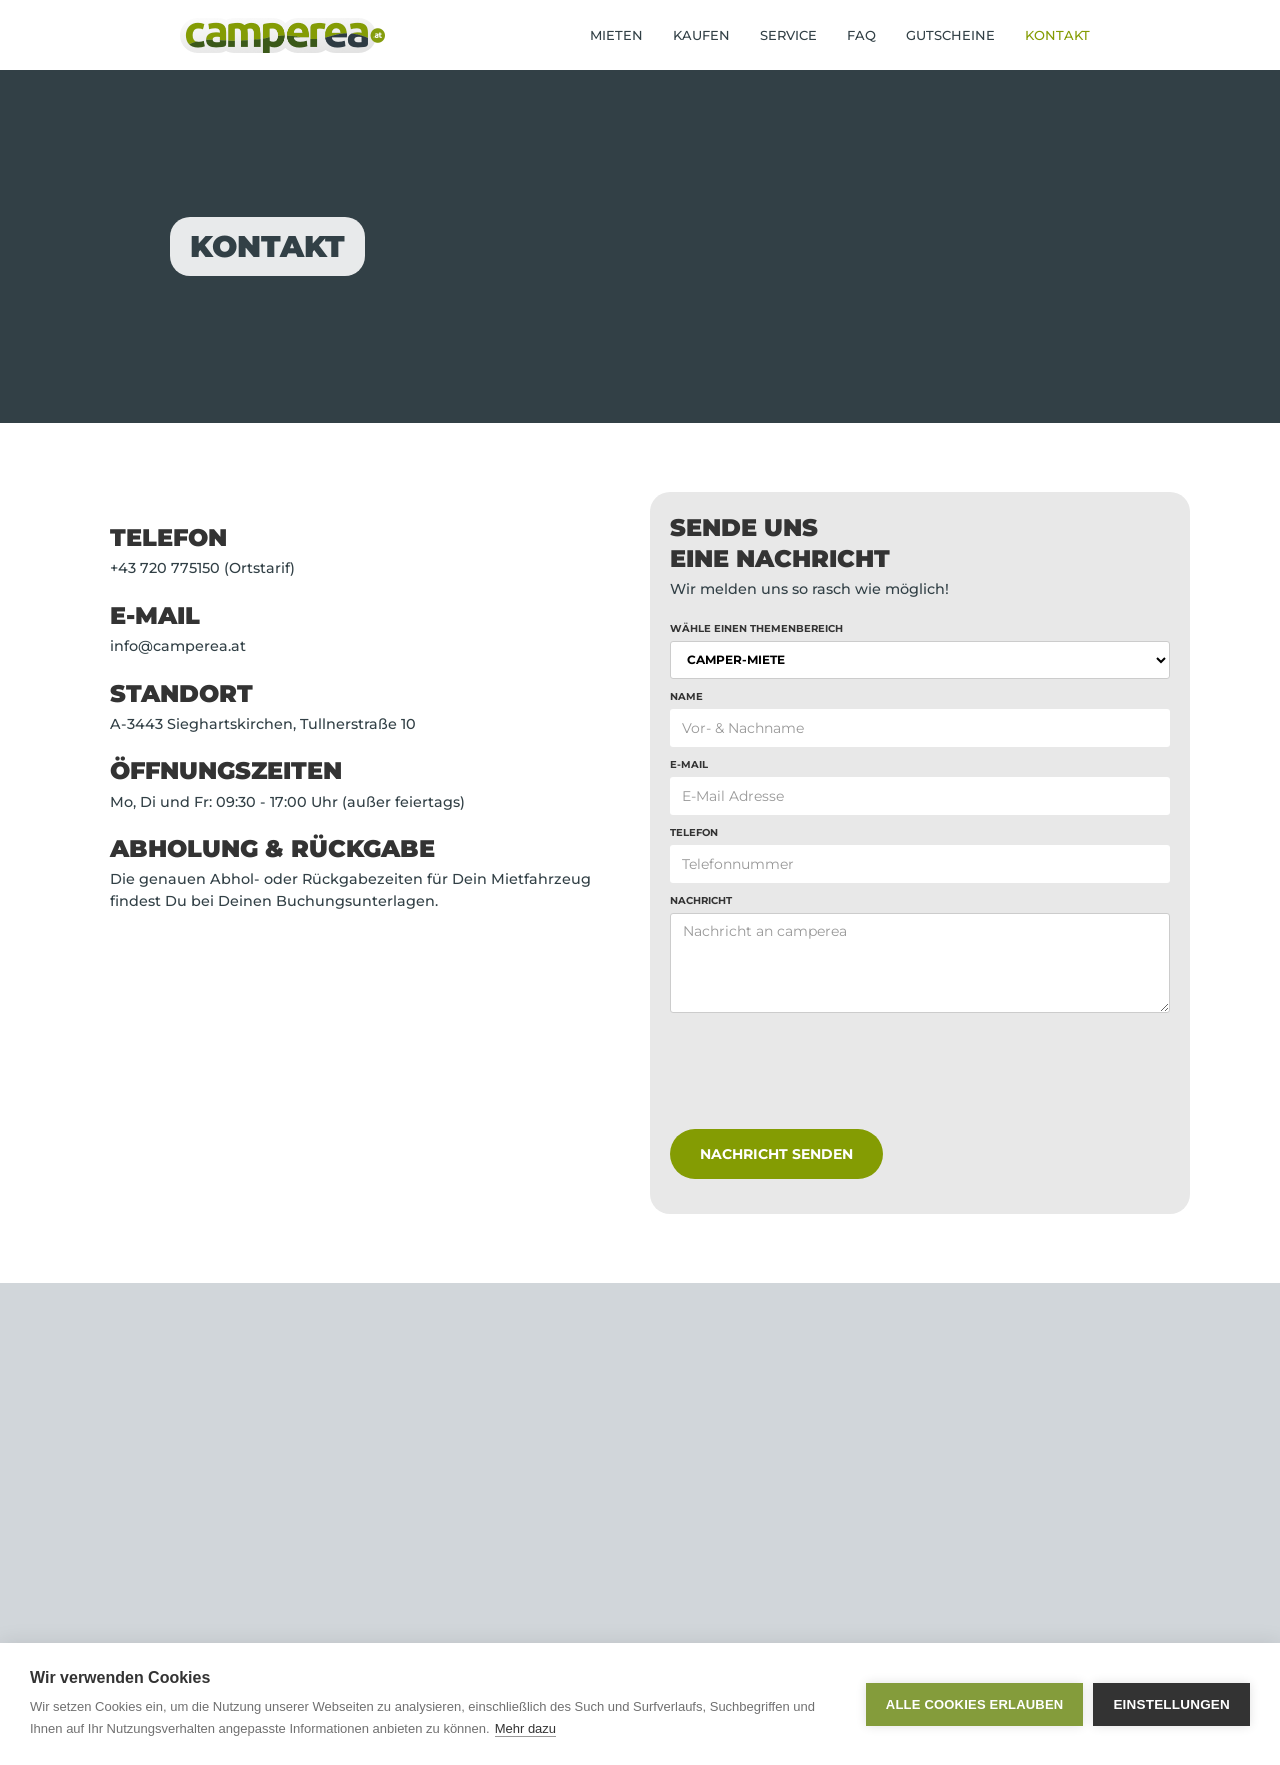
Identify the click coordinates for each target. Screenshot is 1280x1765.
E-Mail (689, 764)
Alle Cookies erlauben (975, 1704)
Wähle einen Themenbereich (756, 628)
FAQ (861, 35)
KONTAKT (1057, 35)
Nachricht (701, 900)
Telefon (694, 832)
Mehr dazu (525, 1728)
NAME (686, 696)
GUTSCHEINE (950, 35)
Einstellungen (1171, 1704)
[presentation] (822, 1082)
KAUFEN (701, 35)
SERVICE (788, 35)
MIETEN (616, 35)
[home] (282, 35)
